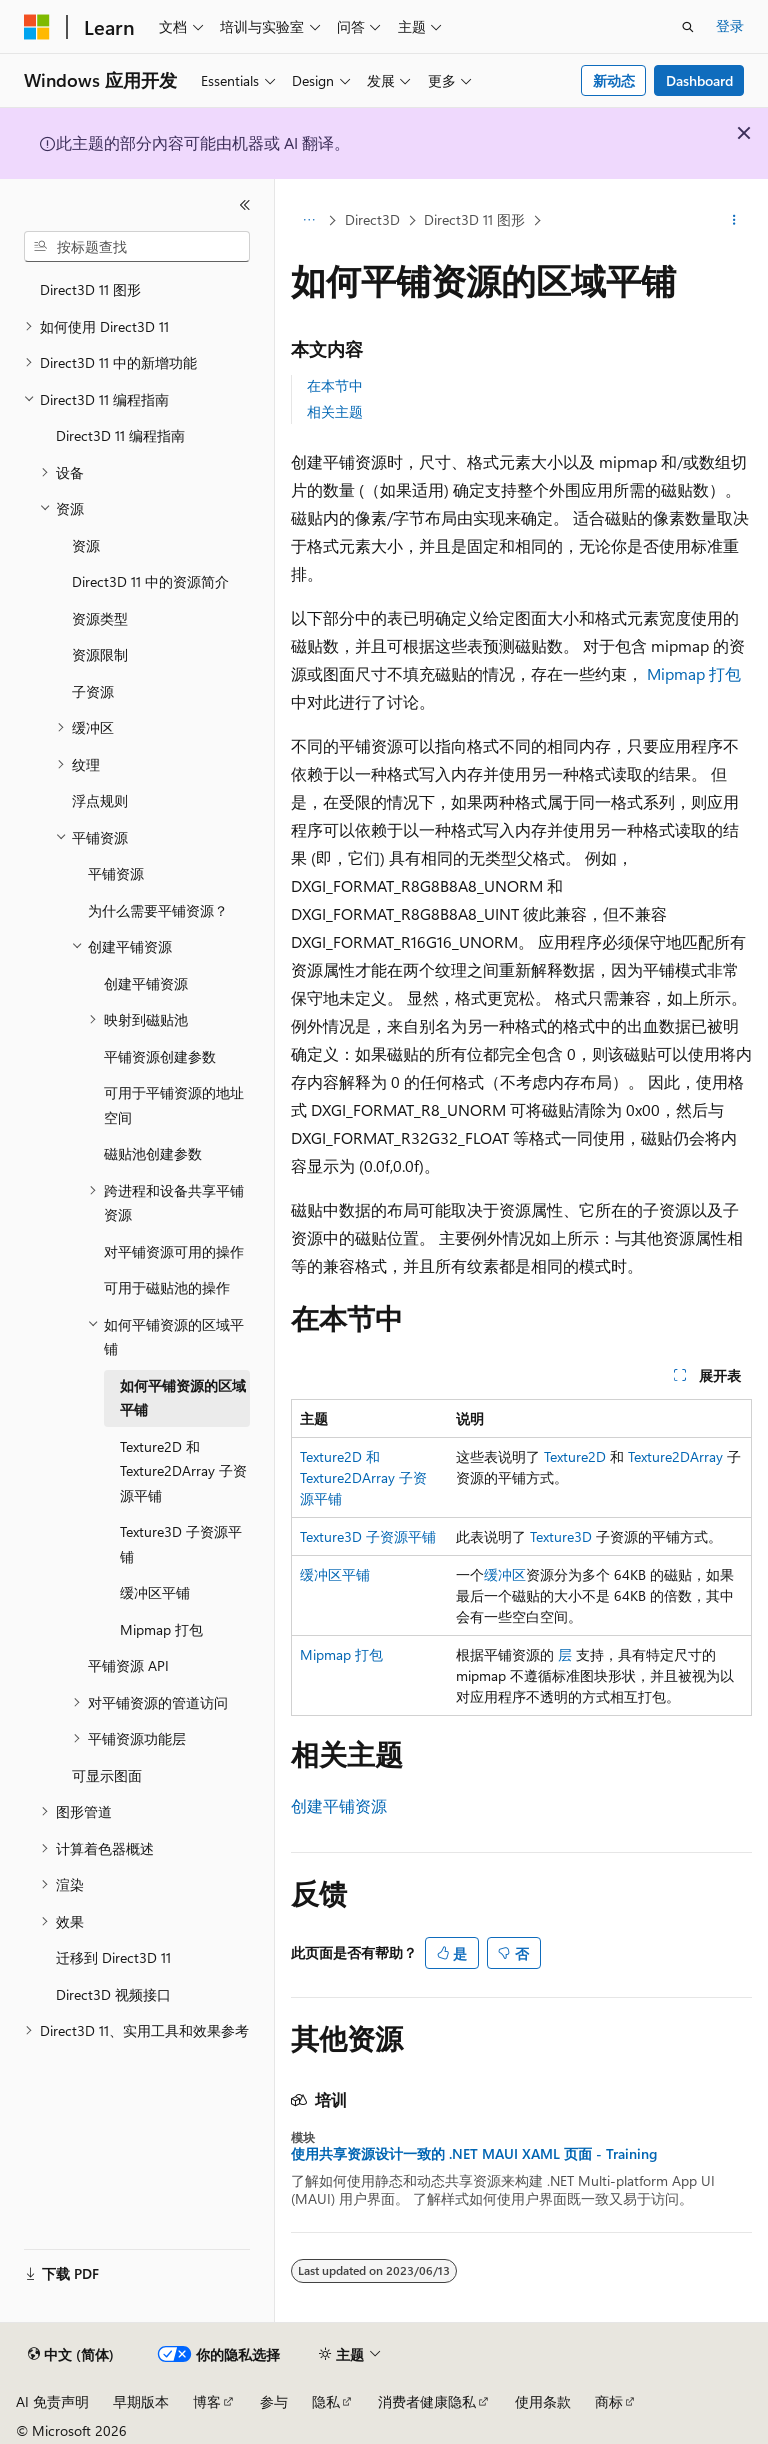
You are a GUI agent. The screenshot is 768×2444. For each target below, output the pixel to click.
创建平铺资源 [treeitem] (146, 983)
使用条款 (543, 2401)
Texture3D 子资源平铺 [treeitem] (181, 1544)
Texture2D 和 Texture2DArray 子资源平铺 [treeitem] (183, 1471)
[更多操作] (734, 221)
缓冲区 (505, 1574)
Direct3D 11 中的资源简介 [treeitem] (150, 581)
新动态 (614, 80)
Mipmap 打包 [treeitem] (161, 1629)
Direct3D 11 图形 (474, 219)
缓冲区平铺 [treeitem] (155, 1592)
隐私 (326, 2401)
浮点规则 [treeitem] (100, 800)
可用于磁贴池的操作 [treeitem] (167, 1287)
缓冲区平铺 (335, 1574)
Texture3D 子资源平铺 (368, 1536)
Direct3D (372, 219)
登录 (730, 25)
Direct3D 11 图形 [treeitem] (90, 289)
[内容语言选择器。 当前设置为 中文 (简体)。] (71, 2355)
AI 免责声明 (52, 2401)
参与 (274, 2401)
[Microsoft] (37, 27)
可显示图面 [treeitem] (107, 1775)
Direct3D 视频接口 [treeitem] (113, 1994)
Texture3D (561, 1536)
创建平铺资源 (339, 1805)
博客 (207, 2401)
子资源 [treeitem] (93, 691)
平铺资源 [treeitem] (116, 873)
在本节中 (335, 385)
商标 (609, 2401)
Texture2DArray (675, 1456)
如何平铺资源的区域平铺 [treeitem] (183, 1398)
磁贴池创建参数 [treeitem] (153, 1153)
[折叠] (245, 205)
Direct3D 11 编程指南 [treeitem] (120, 435)
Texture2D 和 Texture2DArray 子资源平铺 (363, 1477)
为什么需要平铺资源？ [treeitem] (158, 910)
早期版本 (141, 2401)
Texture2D (575, 1456)
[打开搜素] (688, 27)
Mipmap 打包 (694, 673)
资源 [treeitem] (86, 545)
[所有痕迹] (308, 221)
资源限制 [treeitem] (100, 654)
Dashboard (699, 80)
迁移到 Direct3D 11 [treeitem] (113, 1957)
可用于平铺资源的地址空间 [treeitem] (174, 1105)
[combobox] (137, 247)
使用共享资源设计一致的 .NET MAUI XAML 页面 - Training (474, 2154)
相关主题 (335, 411)
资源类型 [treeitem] (100, 618)
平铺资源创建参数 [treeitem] (160, 1056)
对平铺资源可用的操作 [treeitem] (174, 1251)
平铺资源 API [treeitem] (128, 1665)
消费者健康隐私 (427, 2401)
